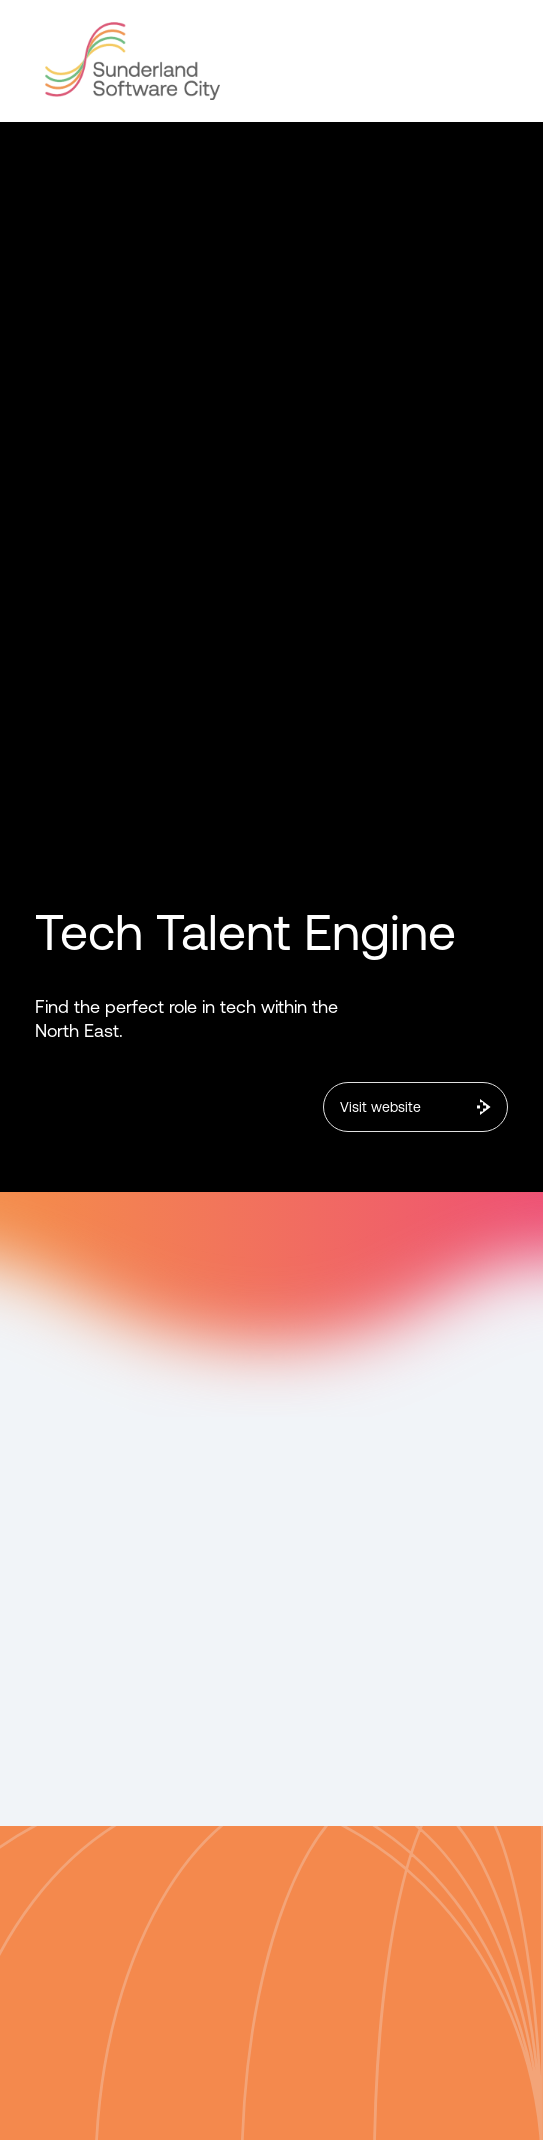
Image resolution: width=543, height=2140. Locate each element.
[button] (490, 56)
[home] (127, 61)
